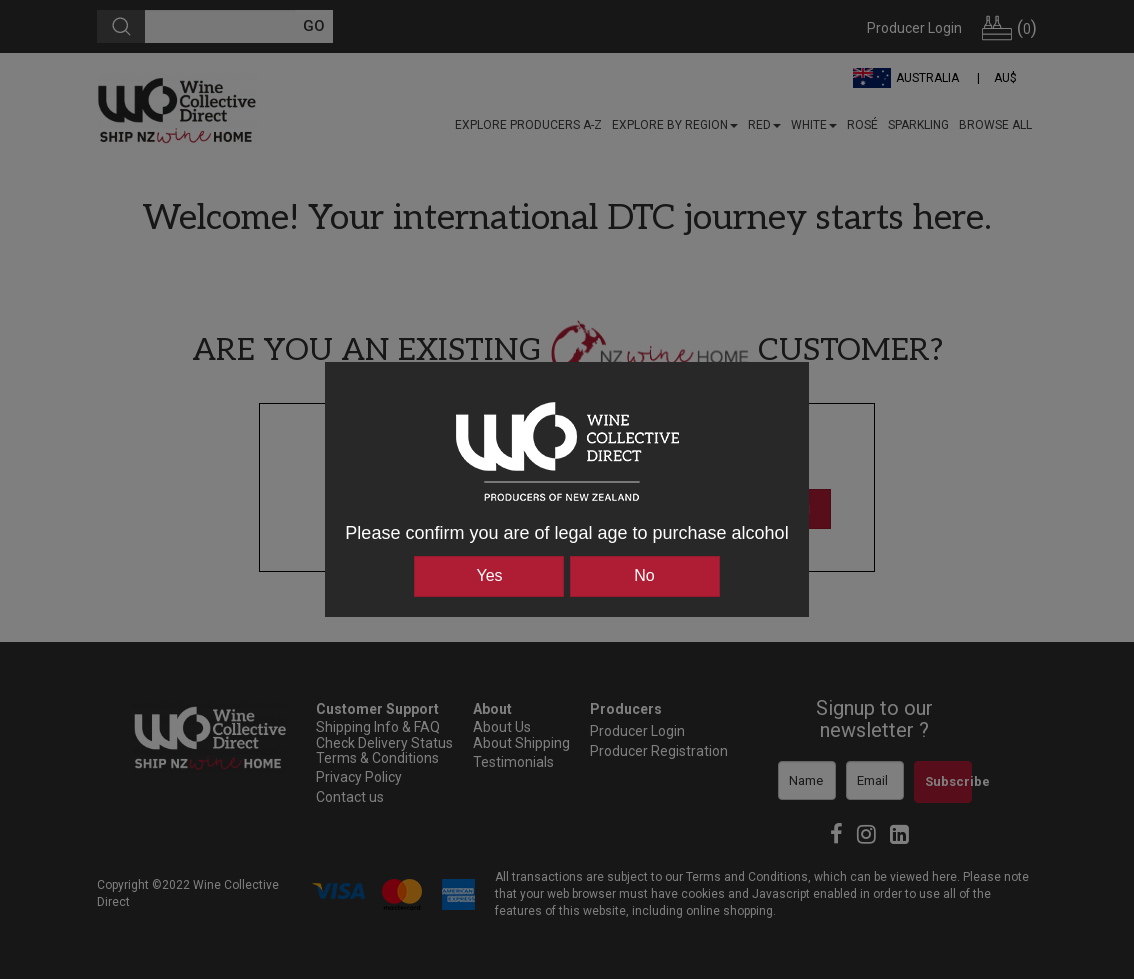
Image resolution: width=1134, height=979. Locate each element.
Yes (489, 575)
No (644, 575)
